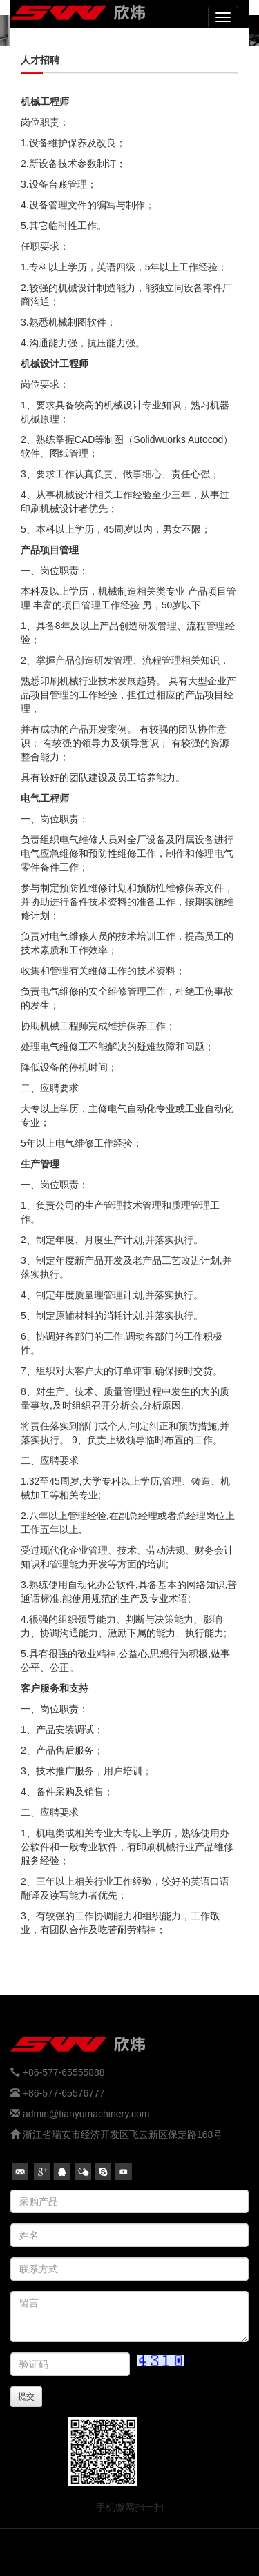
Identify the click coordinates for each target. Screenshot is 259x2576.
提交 (26, 2396)
